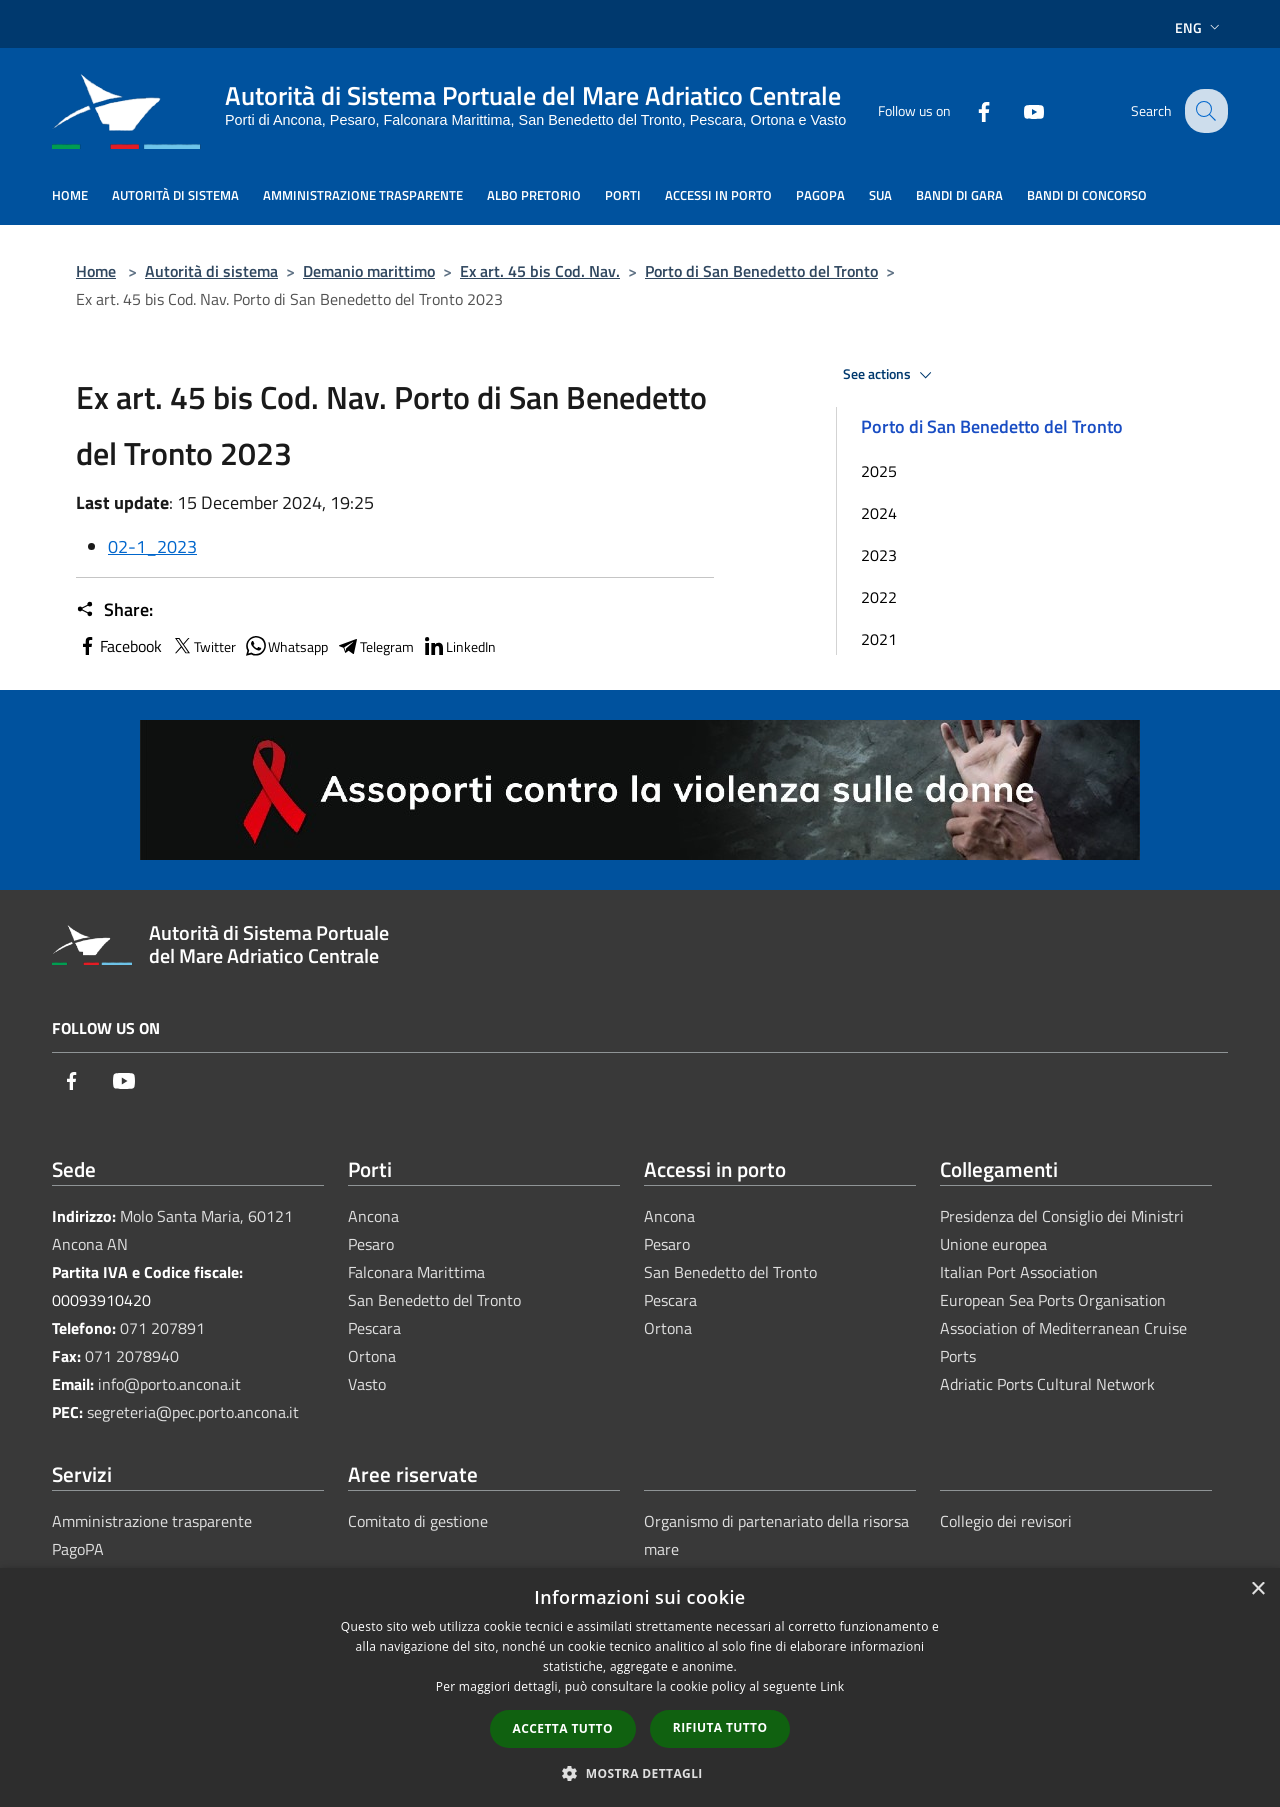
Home (96, 271)
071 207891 (162, 1328)
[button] (640, 1773)
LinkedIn (459, 646)
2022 (879, 597)
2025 (879, 471)
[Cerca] (1204, 111)
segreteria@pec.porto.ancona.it (193, 1412)
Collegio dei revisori (1006, 1521)
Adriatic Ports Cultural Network (1047, 1384)
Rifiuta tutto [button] (720, 1727)
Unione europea (993, 1244)
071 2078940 (132, 1356)
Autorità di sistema (211, 271)
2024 (879, 513)
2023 (879, 555)
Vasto (367, 1384)
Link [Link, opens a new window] (832, 1686)
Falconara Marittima (416, 1272)
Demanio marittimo (369, 271)
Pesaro (371, 1244)
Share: (114, 610)
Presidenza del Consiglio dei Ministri (1062, 1216)
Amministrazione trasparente (152, 1521)
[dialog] (640, 1687)
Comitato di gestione (418, 1521)
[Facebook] (968, 110)
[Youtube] (1018, 110)
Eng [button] (1199, 27)
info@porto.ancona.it (169, 1384)
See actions (890, 375)
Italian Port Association (1019, 1272)
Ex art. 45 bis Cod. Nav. (540, 271)
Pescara (374, 1328)
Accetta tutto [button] (563, 1728)
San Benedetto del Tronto (434, 1300)
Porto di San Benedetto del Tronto (761, 271)
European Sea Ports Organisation (1053, 1300)
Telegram (375, 646)
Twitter (203, 646)
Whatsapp (286, 646)
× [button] (1257, 1589)
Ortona (372, 1356)
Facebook (119, 646)
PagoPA (78, 1549)
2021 (879, 639)
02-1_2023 (152, 546)
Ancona (373, 1216)
